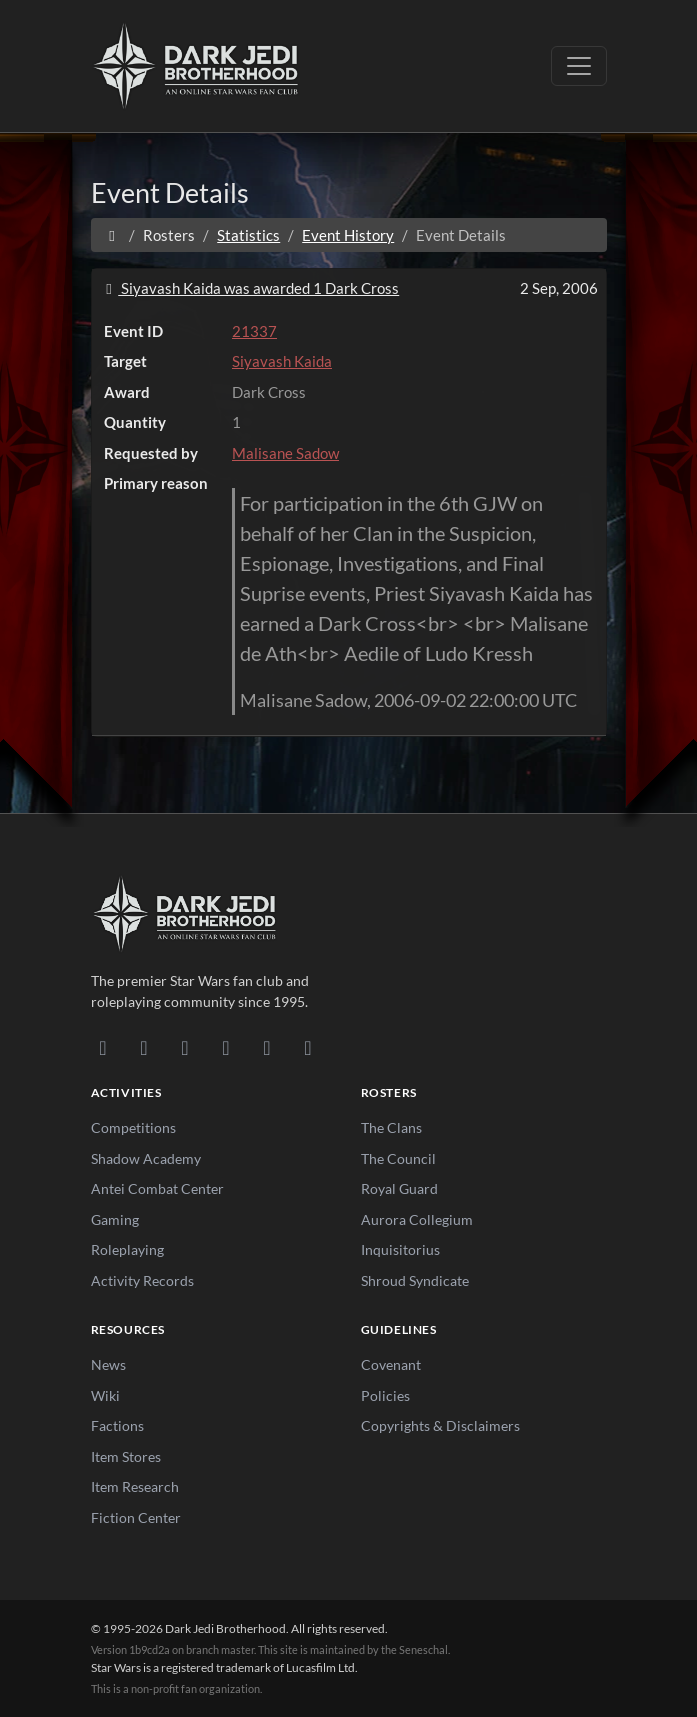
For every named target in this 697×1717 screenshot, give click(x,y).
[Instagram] (226, 1047)
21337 (254, 331)
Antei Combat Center (157, 1188)
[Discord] (103, 1047)
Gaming (115, 1219)
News (108, 1364)
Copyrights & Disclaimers (440, 1425)
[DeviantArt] (144, 1047)
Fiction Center (136, 1517)
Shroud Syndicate (415, 1280)
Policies (385, 1395)
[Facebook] (185, 1047)
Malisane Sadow (285, 453)
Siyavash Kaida (282, 361)
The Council (398, 1158)
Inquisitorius (400, 1249)
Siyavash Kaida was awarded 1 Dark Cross (250, 288)
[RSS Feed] (308, 1047)
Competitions (133, 1127)
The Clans (391, 1127)
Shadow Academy (146, 1158)
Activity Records (142, 1280)
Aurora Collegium (417, 1219)
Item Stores (126, 1456)
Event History (348, 235)
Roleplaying (127, 1249)
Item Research (135, 1486)
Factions (117, 1425)
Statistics (248, 235)
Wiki (105, 1395)
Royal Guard (399, 1188)
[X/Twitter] (267, 1047)
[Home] (112, 235)
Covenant (391, 1364)
